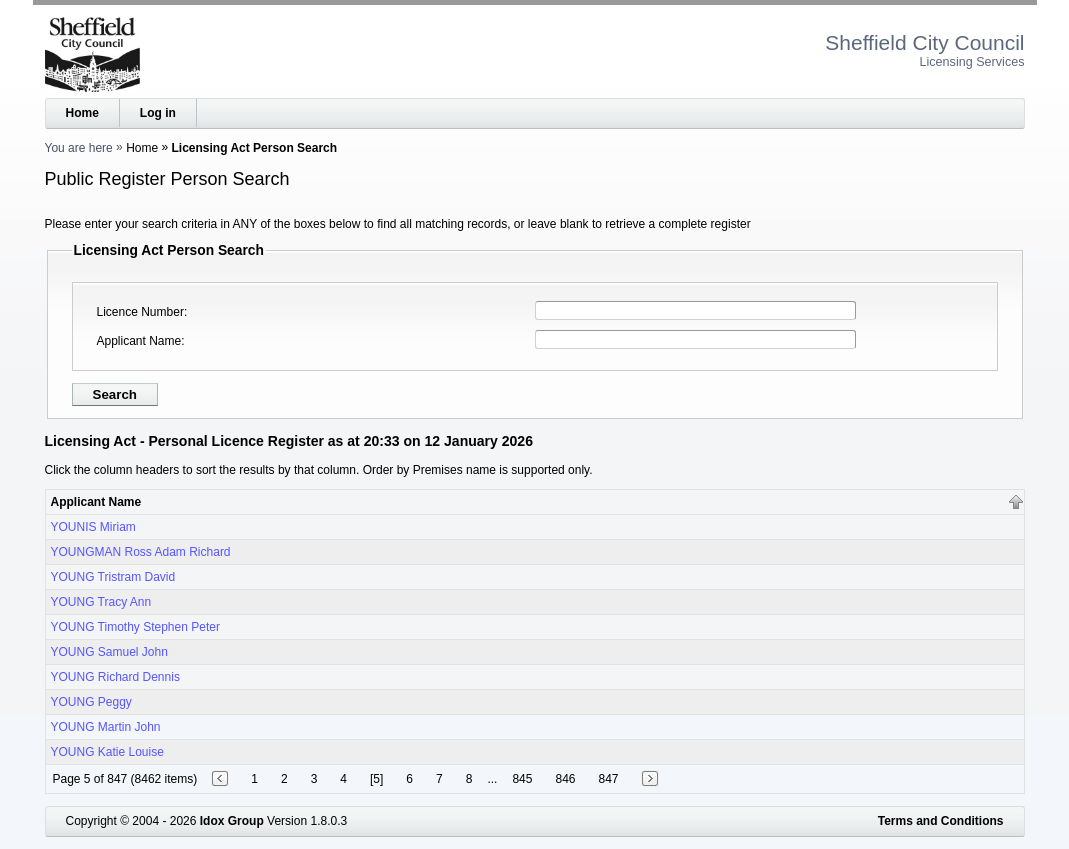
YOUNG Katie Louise (107, 752)
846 (565, 779)
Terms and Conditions (941, 821)
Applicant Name (139, 341)
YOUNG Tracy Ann (101, 602)
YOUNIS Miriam (93, 527)
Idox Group (232, 821)
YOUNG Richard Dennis (115, 677)
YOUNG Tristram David (113, 577)
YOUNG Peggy (91, 702)
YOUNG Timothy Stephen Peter (135, 627)
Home (82, 113)
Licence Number (140, 312)
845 (522, 779)
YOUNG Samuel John (109, 652)
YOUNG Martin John (106, 727)
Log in (158, 113)
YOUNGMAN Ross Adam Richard (141, 552)
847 (609, 779)
